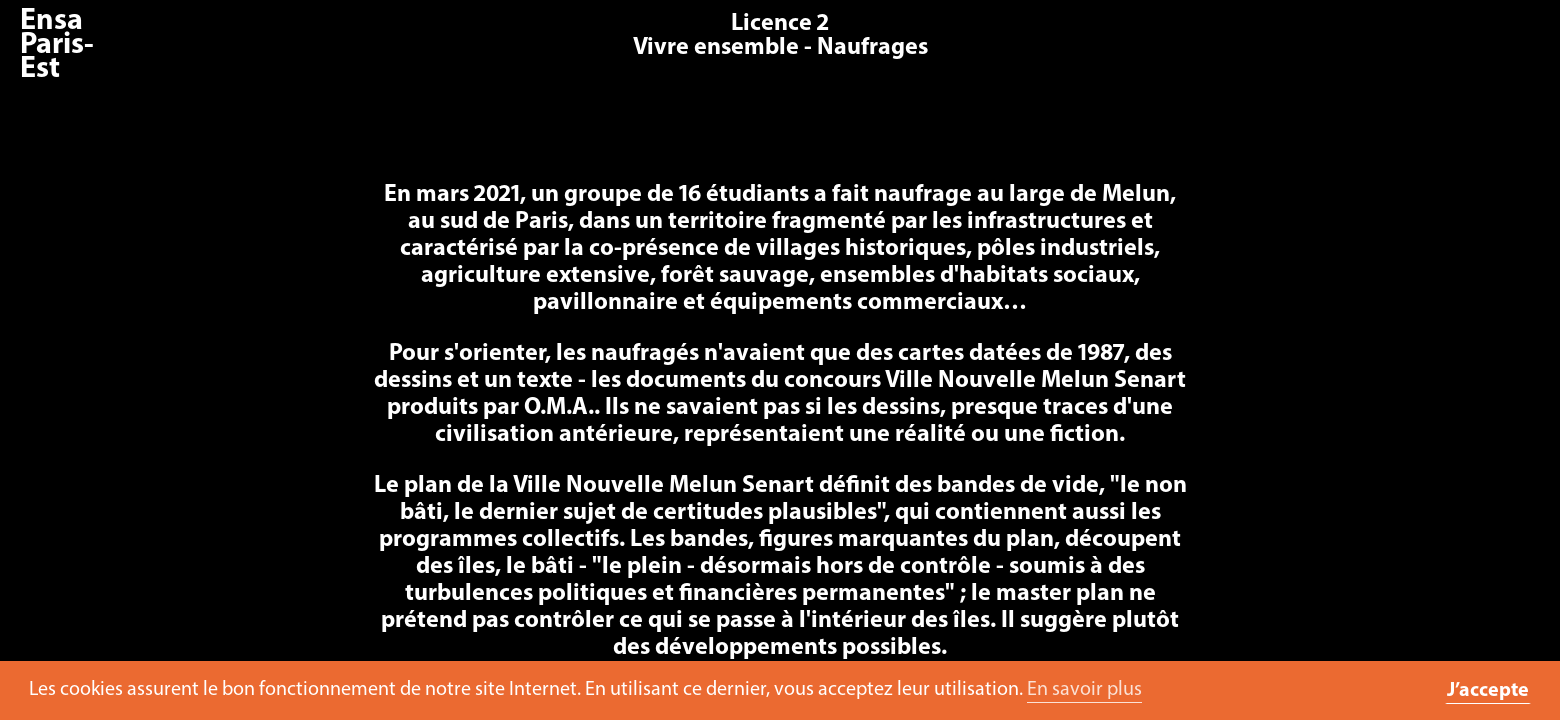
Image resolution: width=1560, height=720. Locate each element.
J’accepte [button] (1488, 691)
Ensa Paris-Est (57, 45)
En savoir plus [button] (1084, 690)
